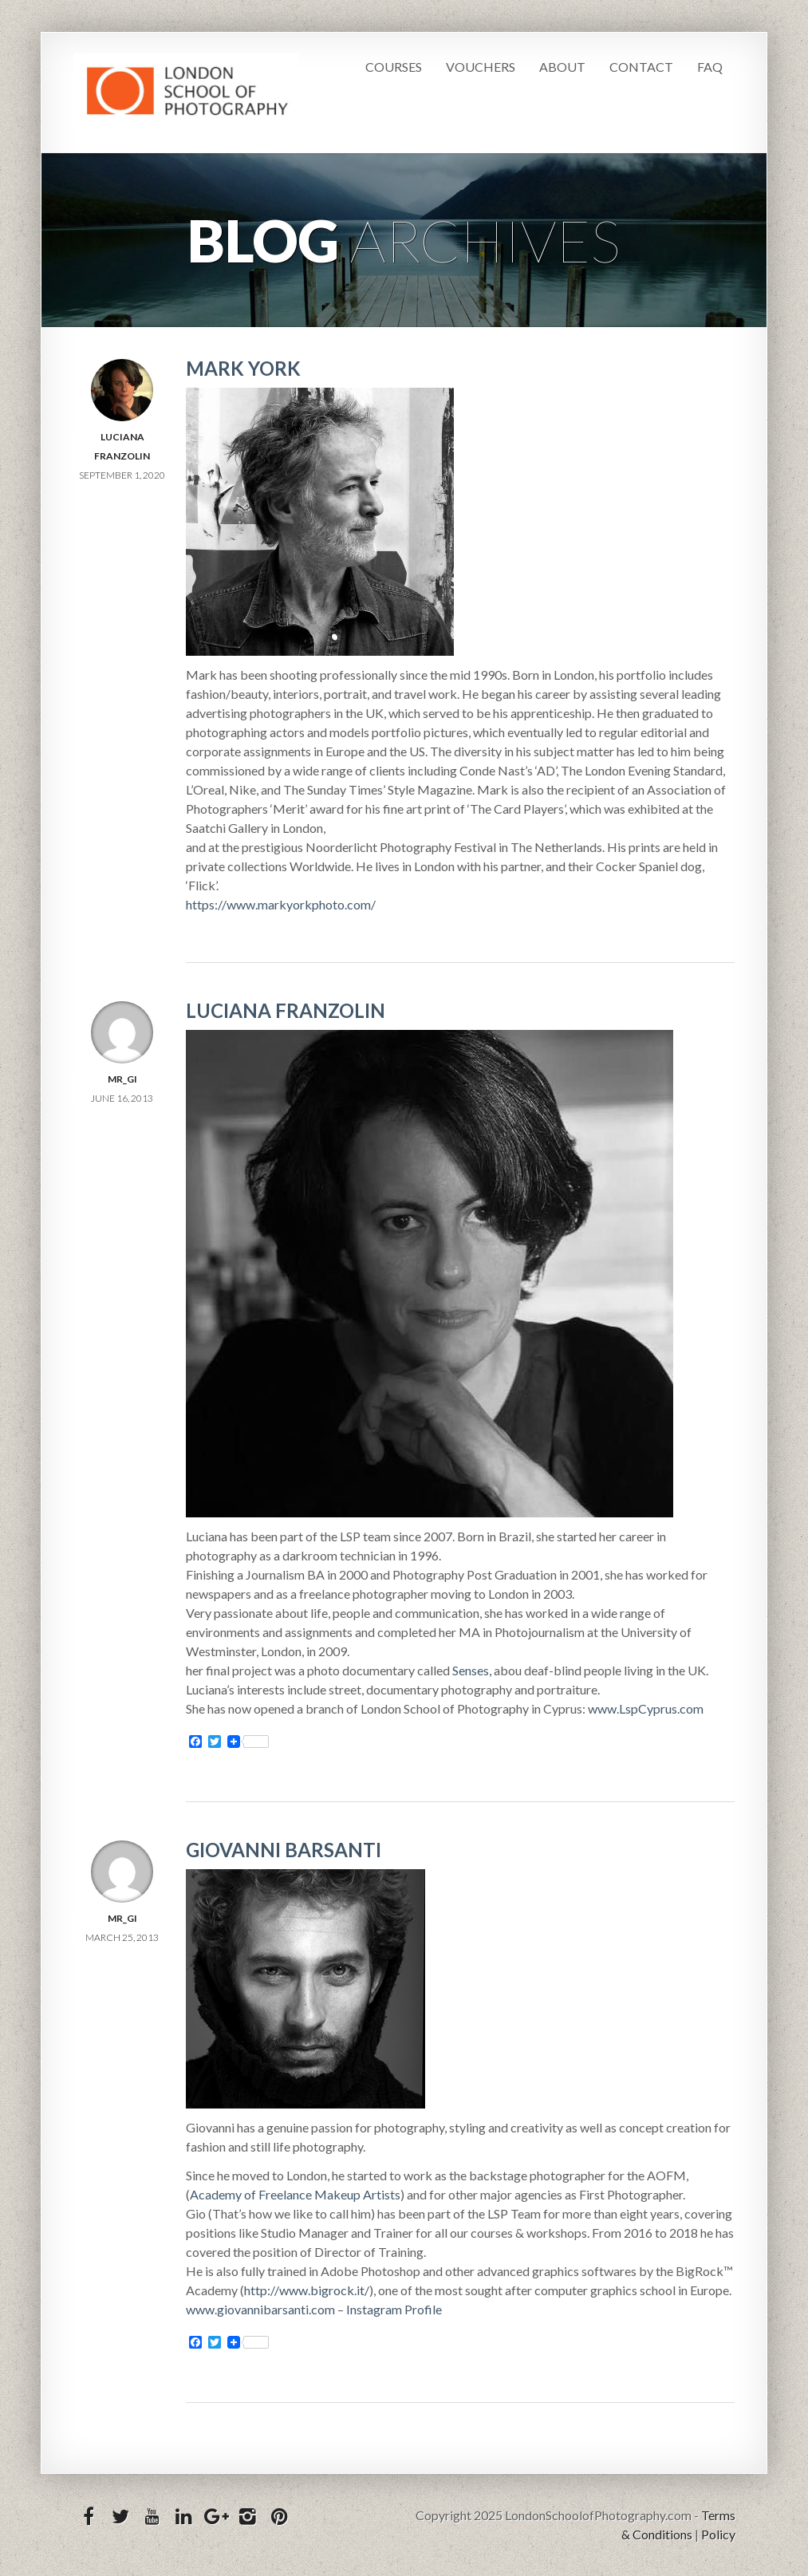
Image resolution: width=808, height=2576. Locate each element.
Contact (641, 66)
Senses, (471, 1670)
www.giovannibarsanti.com (260, 2309)
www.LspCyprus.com (646, 1708)
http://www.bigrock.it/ (306, 2290)
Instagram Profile (394, 2309)
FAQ (710, 66)
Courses (393, 66)
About (562, 66)
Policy (718, 2534)
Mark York (243, 368)
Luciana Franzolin (285, 1010)
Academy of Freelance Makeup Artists (295, 2194)
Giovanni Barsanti (283, 1849)
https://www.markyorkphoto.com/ (281, 904)
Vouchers (480, 66)
